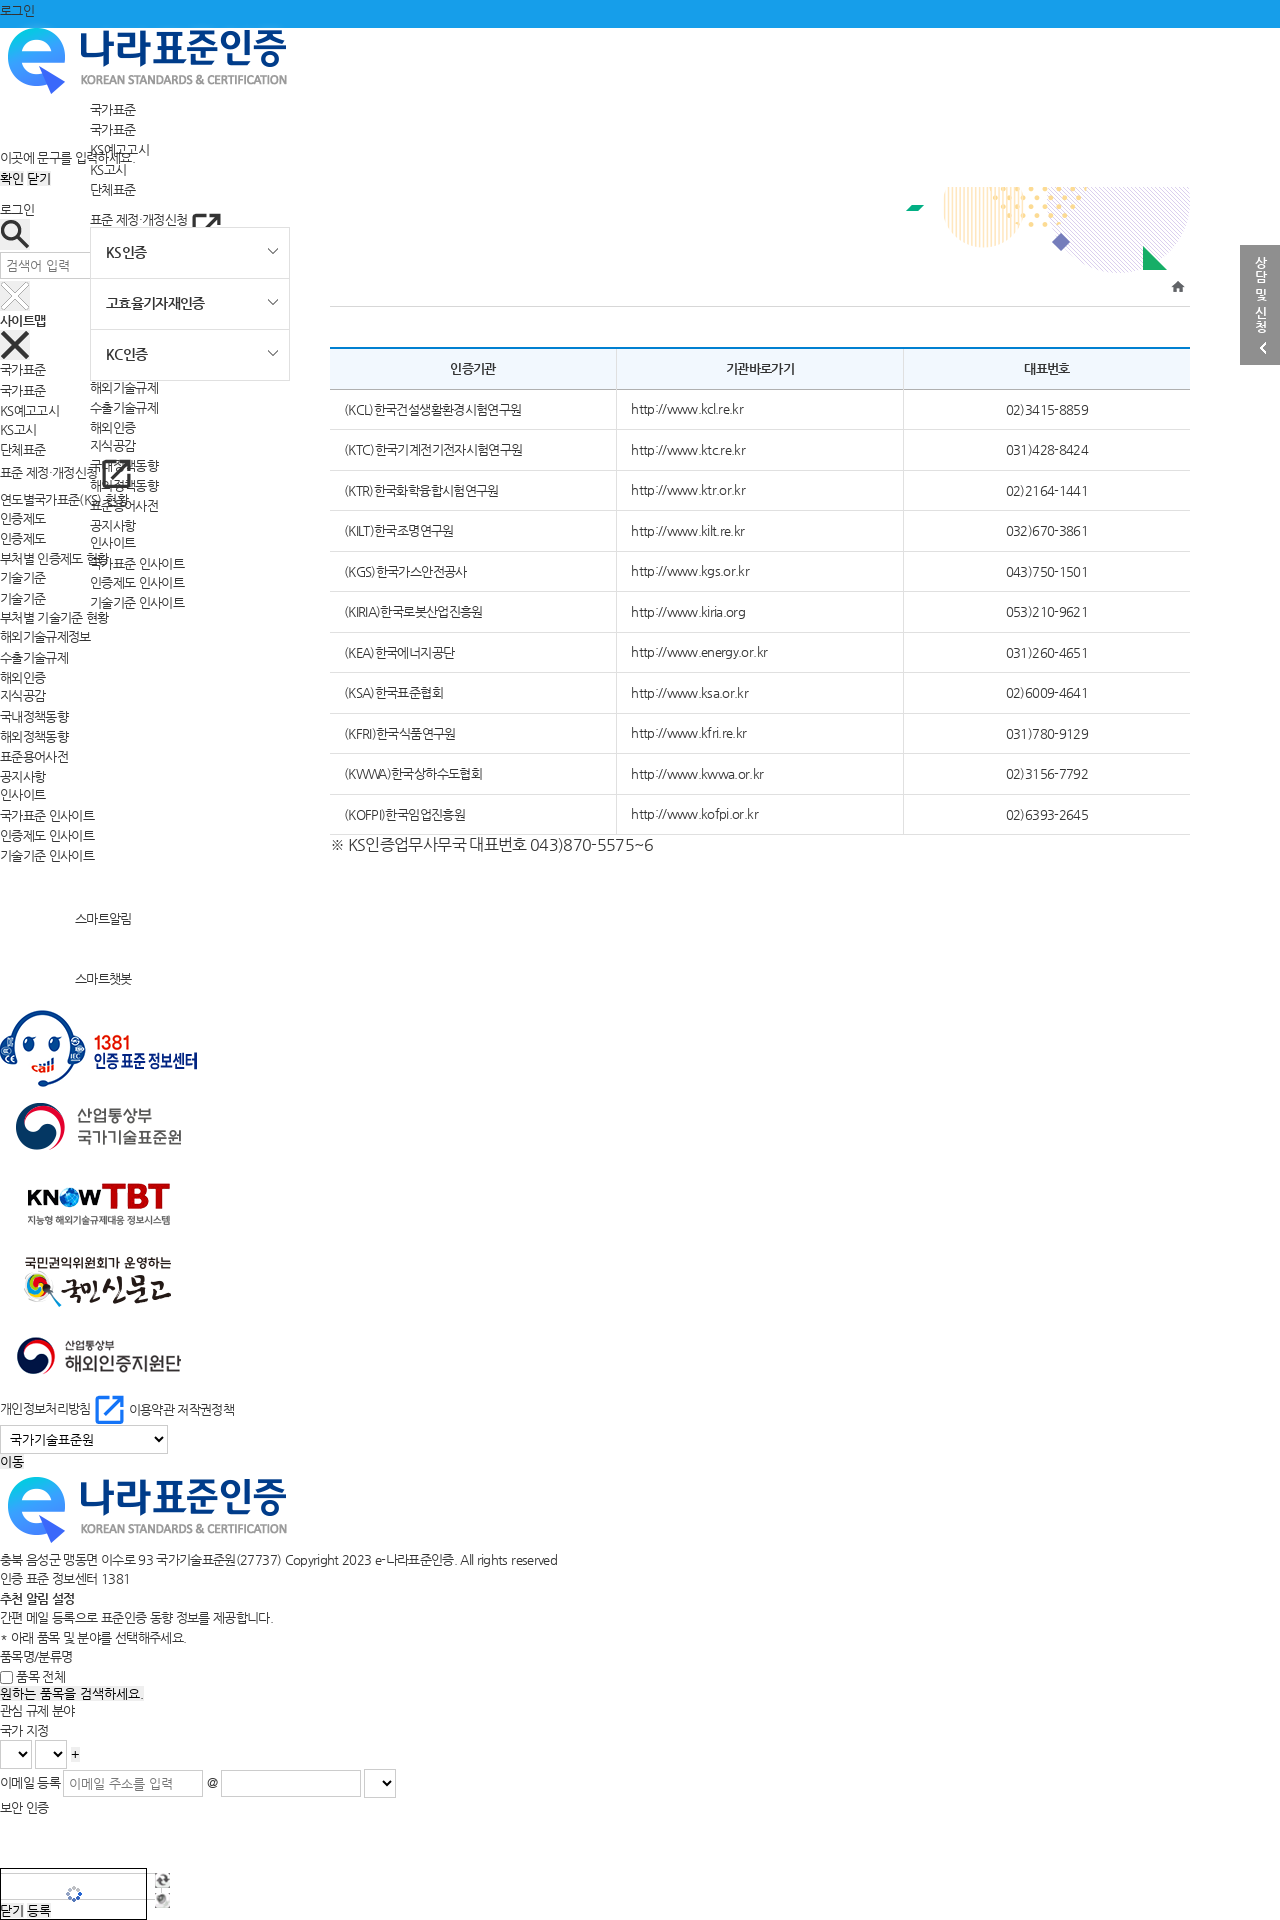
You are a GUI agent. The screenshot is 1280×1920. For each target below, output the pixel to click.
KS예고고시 (29, 409)
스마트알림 (66, 918)
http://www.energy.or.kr (699, 651)
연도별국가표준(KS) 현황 (64, 499)
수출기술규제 (124, 407)
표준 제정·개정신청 (156, 219)
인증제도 (22, 538)
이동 (12, 1461)
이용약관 (151, 1408)
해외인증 (112, 427)
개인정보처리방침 (64, 1408)
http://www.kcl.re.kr (687, 408)
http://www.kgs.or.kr (690, 570)
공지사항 (112, 524)
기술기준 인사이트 (137, 602)
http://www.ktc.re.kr (688, 449)
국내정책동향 (34, 716)
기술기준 (22, 597)
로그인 (17, 10)
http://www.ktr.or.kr (688, 489)
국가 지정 (24, 1730)
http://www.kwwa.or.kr (697, 773)
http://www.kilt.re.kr (687, 530)
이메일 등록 (30, 1782)
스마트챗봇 (66, 978)
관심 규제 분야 (37, 1710)
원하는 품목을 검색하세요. (72, 1693)
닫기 (39, 178)
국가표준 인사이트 (137, 562)
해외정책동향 (34, 735)
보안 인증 (24, 1807)
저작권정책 (205, 1408)
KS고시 (108, 168)
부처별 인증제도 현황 (54, 558)
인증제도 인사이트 (137, 582)
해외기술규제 (124, 387)
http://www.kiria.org (688, 611)
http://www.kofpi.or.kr (694, 813)
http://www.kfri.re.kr (688, 732)
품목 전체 (40, 1676)
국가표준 (112, 109)
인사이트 (112, 542)
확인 (12, 178)
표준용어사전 (34, 755)
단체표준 (112, 188)
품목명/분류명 (36, 1656)
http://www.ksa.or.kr (689, 692)
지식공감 (112, 445)
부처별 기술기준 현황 (54, 617)
